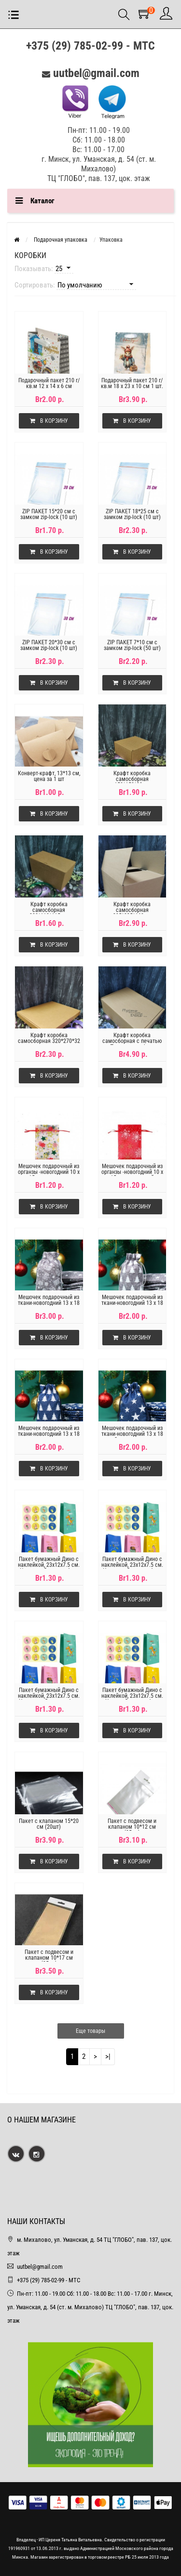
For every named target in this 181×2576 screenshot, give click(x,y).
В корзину (49, 420)
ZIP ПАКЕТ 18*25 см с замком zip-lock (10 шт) (132, 514)
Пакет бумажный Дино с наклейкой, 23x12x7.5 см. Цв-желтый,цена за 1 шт (49, 1565)
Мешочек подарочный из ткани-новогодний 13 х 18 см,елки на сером (132, 1303)
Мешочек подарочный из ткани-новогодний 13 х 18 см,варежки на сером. (49, 1303)
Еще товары (90, 2031)
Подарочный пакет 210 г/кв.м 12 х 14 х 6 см (49, 383)
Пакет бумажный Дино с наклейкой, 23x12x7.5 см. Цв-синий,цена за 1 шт (132, 1695)
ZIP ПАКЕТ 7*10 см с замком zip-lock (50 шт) (132, 645)
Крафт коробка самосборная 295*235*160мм (132, 910)
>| (108, 2056)
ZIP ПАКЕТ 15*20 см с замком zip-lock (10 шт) (48, 514)
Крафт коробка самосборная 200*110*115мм (48, 910)
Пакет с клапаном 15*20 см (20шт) (49, 1824)
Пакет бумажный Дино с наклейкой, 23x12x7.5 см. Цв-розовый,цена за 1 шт (49, 1695)
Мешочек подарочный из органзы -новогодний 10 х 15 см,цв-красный (132, 1172)
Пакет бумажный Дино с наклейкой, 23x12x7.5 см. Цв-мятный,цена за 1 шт (132, 1565)
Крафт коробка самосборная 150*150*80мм (132, 779)
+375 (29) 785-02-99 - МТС (90, 45)
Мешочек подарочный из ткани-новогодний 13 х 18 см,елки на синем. (49, 1434)
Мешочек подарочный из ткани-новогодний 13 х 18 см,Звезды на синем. (132, 1434)
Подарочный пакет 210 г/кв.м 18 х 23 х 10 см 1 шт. (132, 383)
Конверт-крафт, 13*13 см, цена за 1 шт (49, 776)
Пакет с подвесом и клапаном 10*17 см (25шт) (49, 1957)
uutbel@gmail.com (96, 73)
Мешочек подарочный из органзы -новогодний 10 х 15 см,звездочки (49, 1172)
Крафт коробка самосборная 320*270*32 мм (49, 1041)
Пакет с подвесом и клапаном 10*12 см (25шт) (132, 1826)
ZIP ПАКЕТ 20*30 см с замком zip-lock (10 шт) (48, 645)
